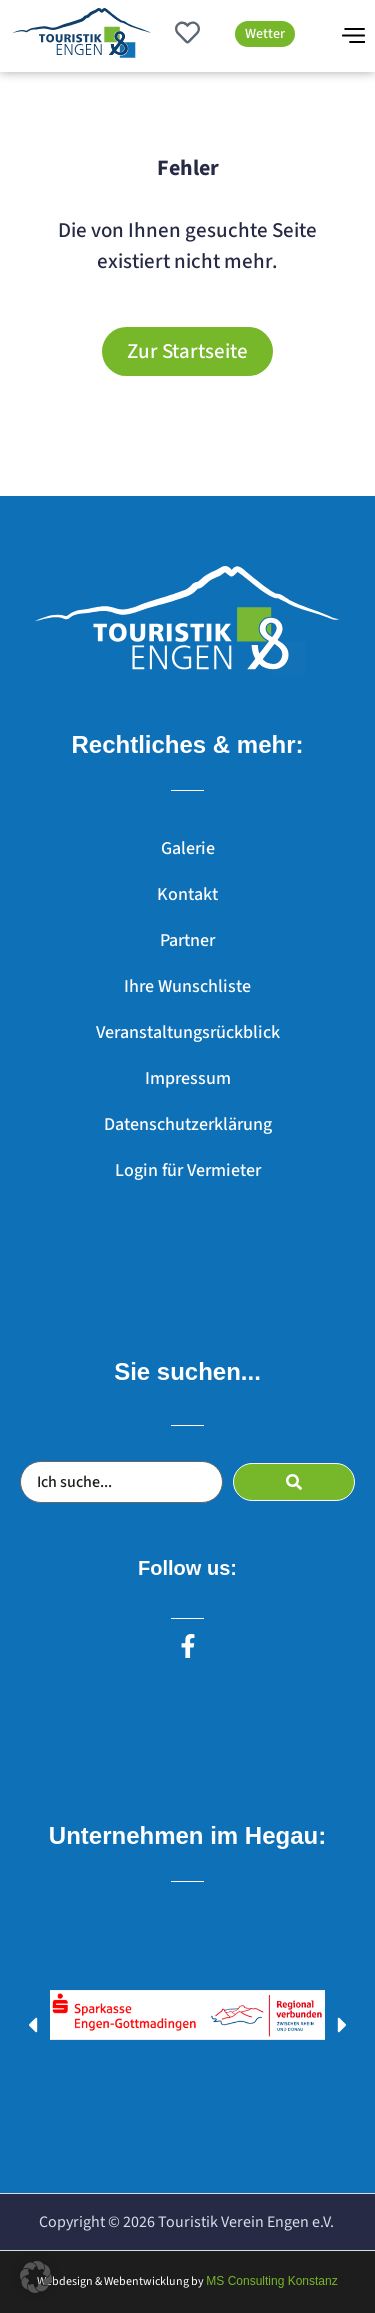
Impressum (188, 1078)
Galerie (188, 848)
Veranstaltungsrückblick (188, 1032)
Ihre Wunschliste (187, 986)
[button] (32, 2024)
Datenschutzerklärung (188, 1124)
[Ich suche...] (121, 1482)
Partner (187, 940)
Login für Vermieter (188, 1170)
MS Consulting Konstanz (271, 2281)
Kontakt (187, 894)
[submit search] (294, 1482)
